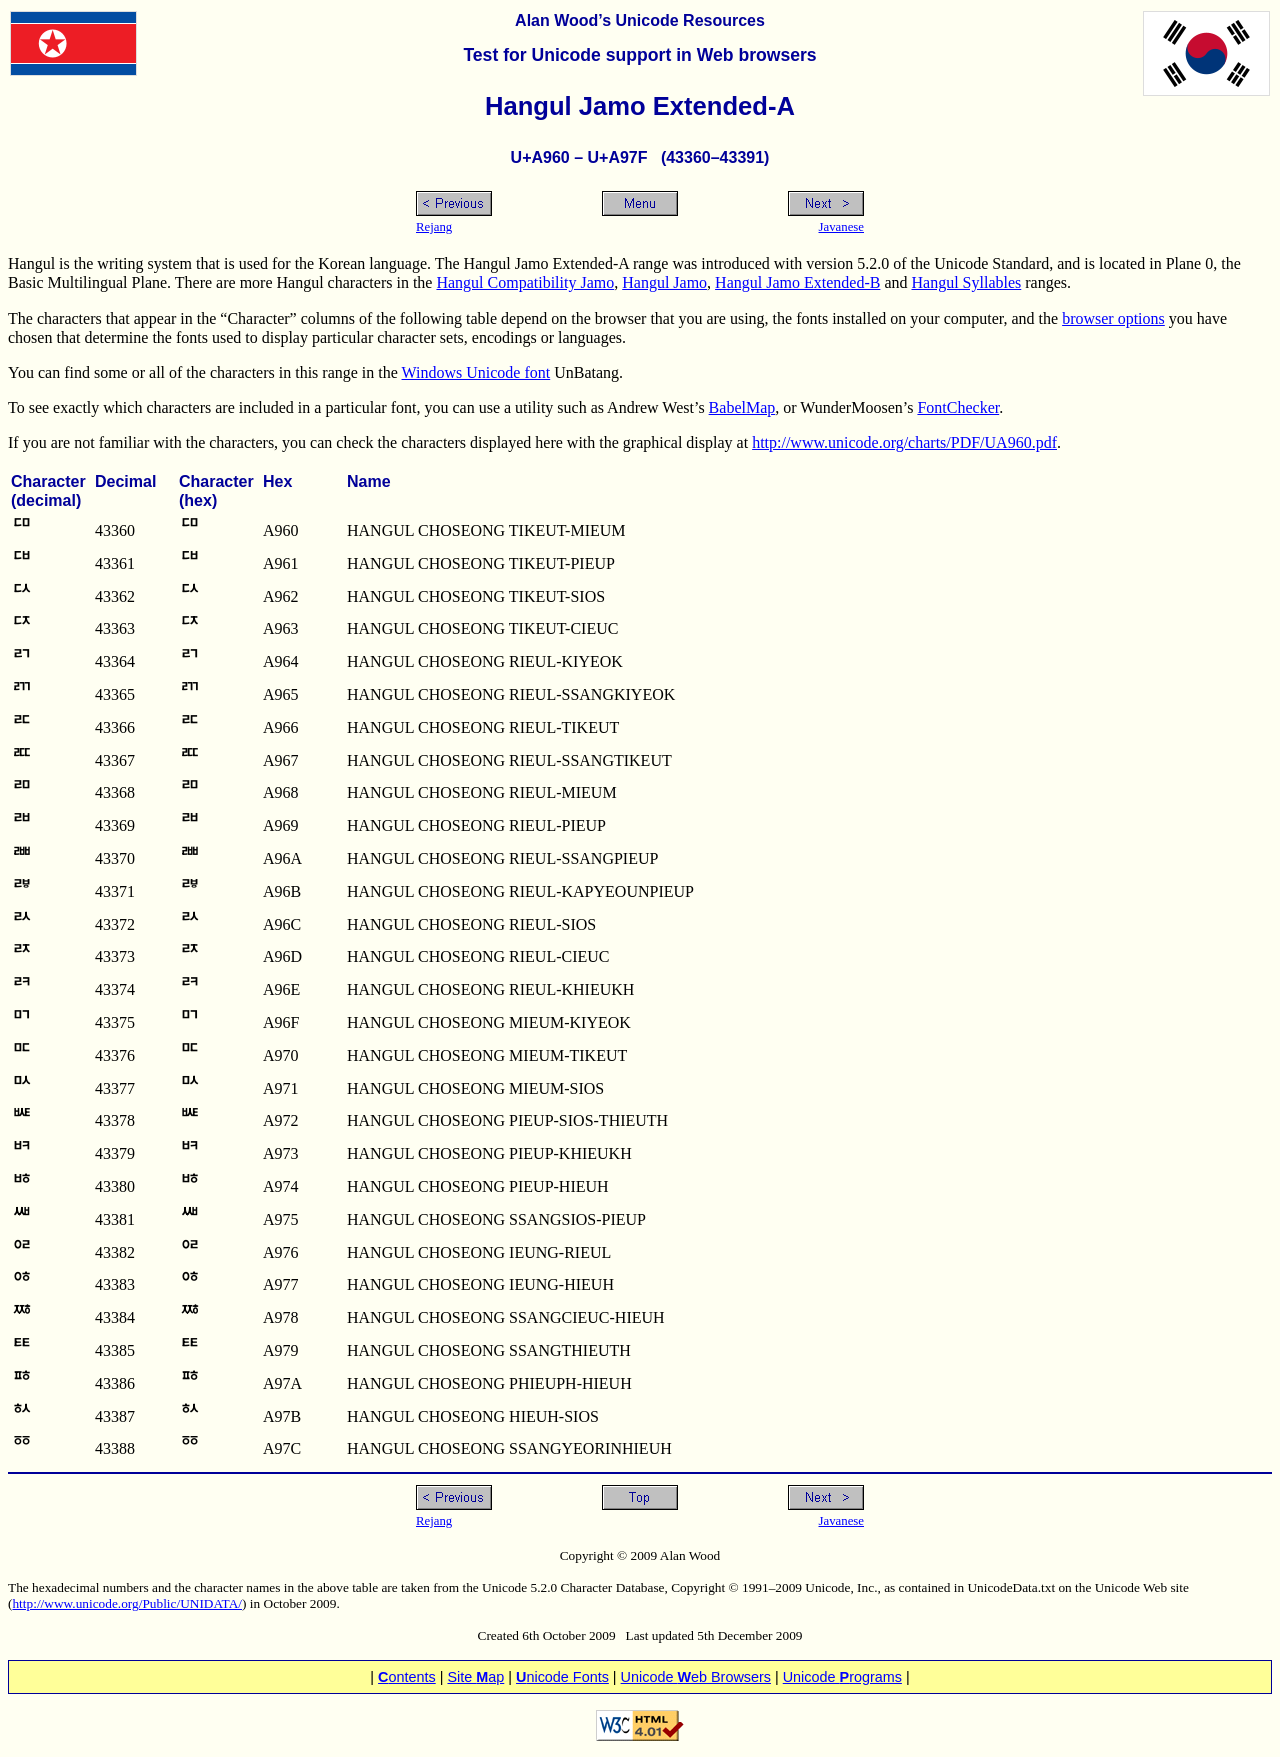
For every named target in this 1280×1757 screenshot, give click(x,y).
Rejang (434, 227)
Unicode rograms (842, 1677)
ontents (407, 1677)
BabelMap (742, 407)
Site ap (475, 1677)
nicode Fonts (562, 1677)
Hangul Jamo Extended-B (797, 282)
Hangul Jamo (664, 282)
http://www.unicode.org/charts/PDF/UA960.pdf (904, 442)
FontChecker (958, 407)
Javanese (841, 227)
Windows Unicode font (476, 372)
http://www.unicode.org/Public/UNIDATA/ (127, 1603)
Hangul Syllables (967, 282)
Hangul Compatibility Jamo (525, 282)
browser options (1113, 318)
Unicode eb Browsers (696, 1677)
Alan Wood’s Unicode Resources (640, 20)
